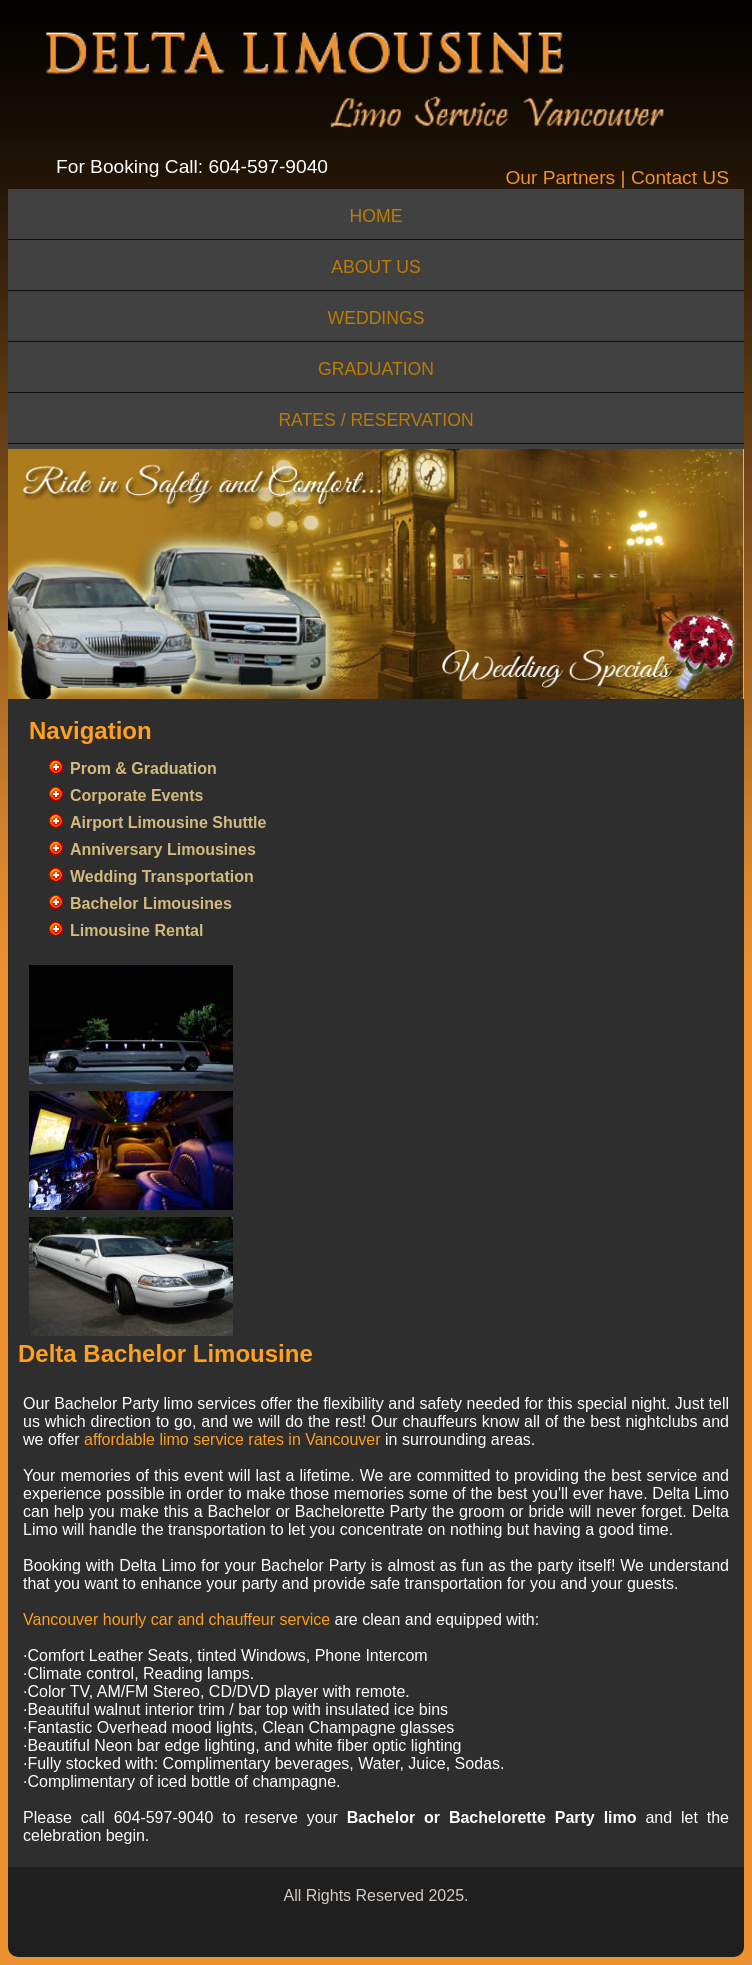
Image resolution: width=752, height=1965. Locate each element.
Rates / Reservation (375, 420)
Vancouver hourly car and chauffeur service (176, 1619)
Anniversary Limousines (163, 849)
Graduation (376, 369)
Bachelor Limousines (151, 903)
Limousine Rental (136, 930)
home (376, 216)
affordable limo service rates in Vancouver (232, 1439)
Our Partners (560, 177)
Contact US (680, 177)
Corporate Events (136, 795)
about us (376, 267)
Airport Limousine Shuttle (168, 822)
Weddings (376, 318)
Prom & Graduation (143, 768)
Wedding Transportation (162, 876)
